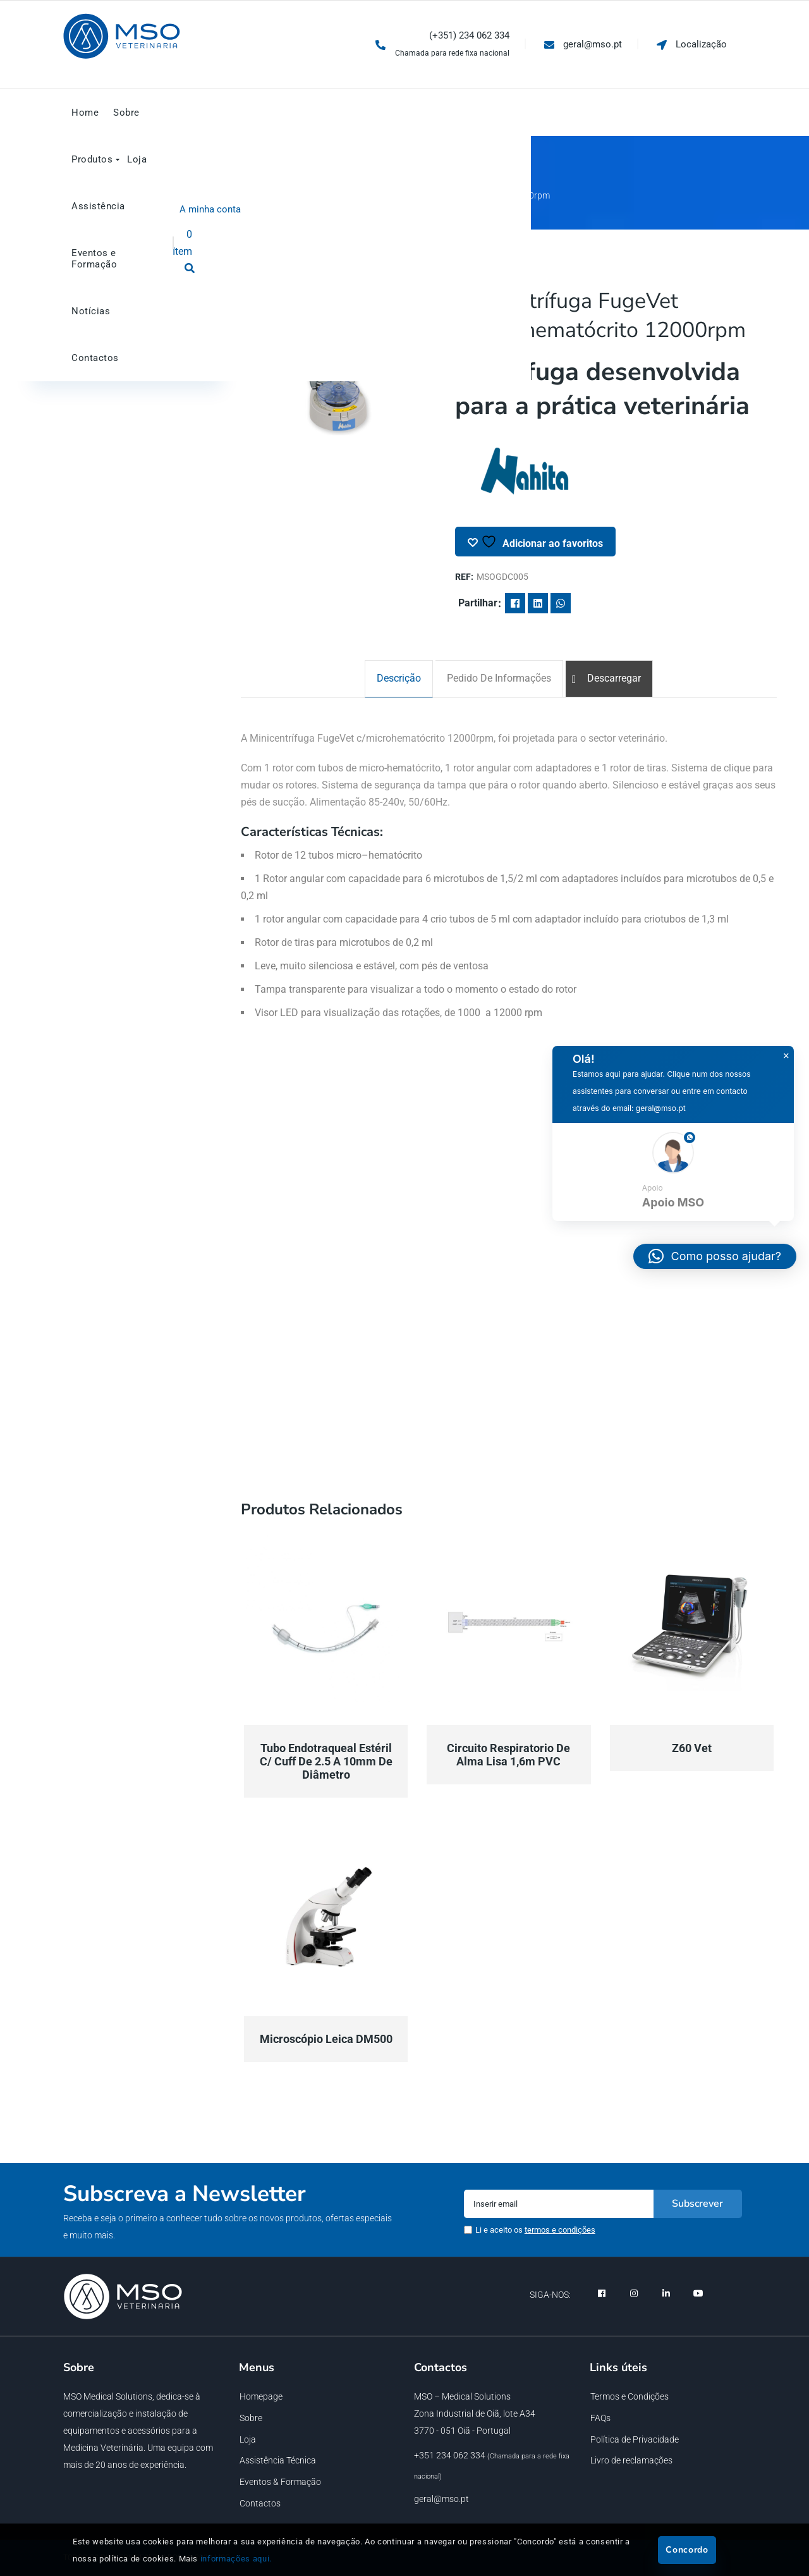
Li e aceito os (535, 2230)
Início (269, 195)
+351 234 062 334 (449, 2455)
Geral (307, 195)
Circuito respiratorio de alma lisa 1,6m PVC (508, 1754)
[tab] (399, 678)
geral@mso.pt (441, 2499)
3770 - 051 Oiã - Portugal (462, 2431)
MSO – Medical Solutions (462, 2396)
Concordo (687, 2550)
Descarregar (614, 678)
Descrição (399, 678)
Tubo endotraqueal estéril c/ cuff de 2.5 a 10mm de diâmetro (326, 1761)
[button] (673, 1172)
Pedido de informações (499, 678)
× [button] (786, 1056)
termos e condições (560, 2230)
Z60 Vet (692, 1748)
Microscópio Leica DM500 (326, 2038)
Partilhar (477, 603)
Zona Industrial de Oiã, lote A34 (474, 2413)
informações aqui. (236, 2558)
